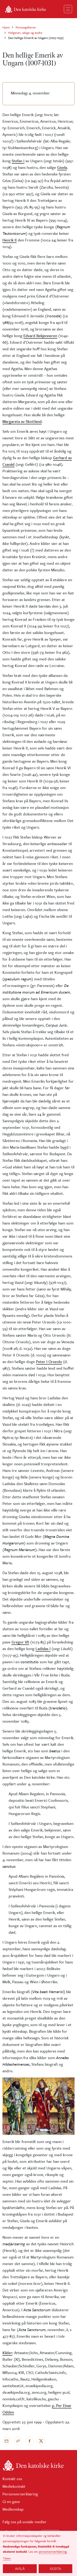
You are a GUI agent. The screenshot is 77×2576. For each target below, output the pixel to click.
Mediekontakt (13, 2486)
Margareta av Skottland (22, 421)
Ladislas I (43, 1648)
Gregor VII (20, 1642)
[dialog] (38, 2553)
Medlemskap (13, 2509)
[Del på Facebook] (29, 2441)
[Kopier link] (18, 2441)
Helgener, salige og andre (25, 32)
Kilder (7, 2352)
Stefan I (18, 160)
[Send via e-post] (6, 2441)
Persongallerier (26, 27)
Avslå (20, 2568)
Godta (55, 2568)
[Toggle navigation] (68, 9)
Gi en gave (11, 2501)
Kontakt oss (12, 2478)
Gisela (62, 167)
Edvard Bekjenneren (40, 335)
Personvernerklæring (20, 2494)
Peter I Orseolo (49, 1361)
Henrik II (9, 240)
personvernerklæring (53, 2551)
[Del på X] (41, 2441)
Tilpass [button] (7, 2558)
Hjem (6, 27)
